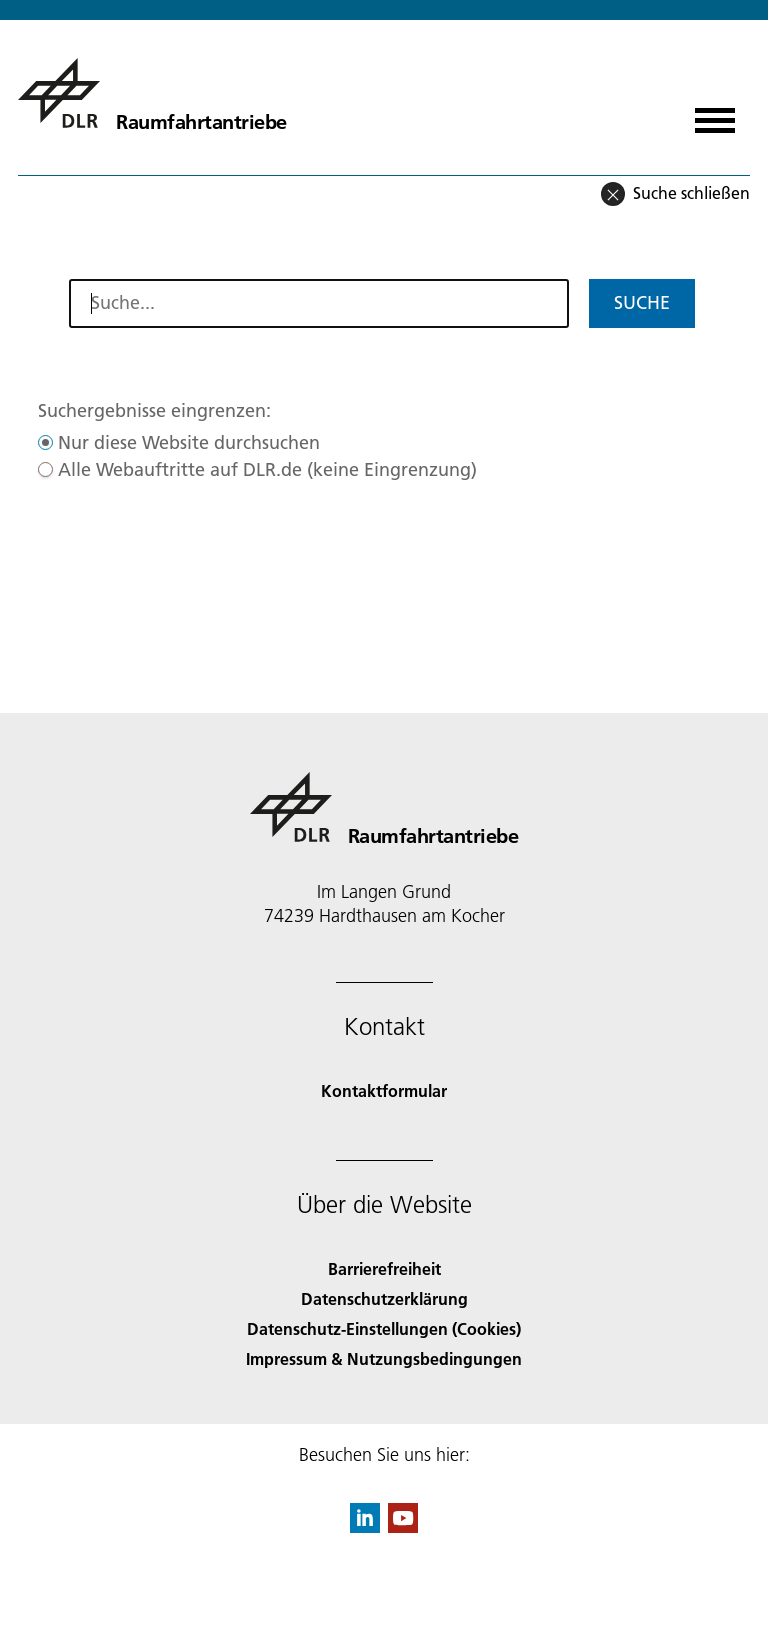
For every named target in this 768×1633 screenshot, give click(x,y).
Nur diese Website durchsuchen (189, 442)
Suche (642, 302)
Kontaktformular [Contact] (384, 1090)
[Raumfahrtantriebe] (152, 93)
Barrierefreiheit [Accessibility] (384, 1268)
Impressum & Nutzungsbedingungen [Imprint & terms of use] (384, 1358)
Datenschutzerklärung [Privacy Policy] (384, 1298)
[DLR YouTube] (403, 1526)
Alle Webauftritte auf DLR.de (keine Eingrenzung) (267, 469)
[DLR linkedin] (365, 1526)
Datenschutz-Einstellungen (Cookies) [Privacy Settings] (384, 1328)
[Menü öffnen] (715, 113)
